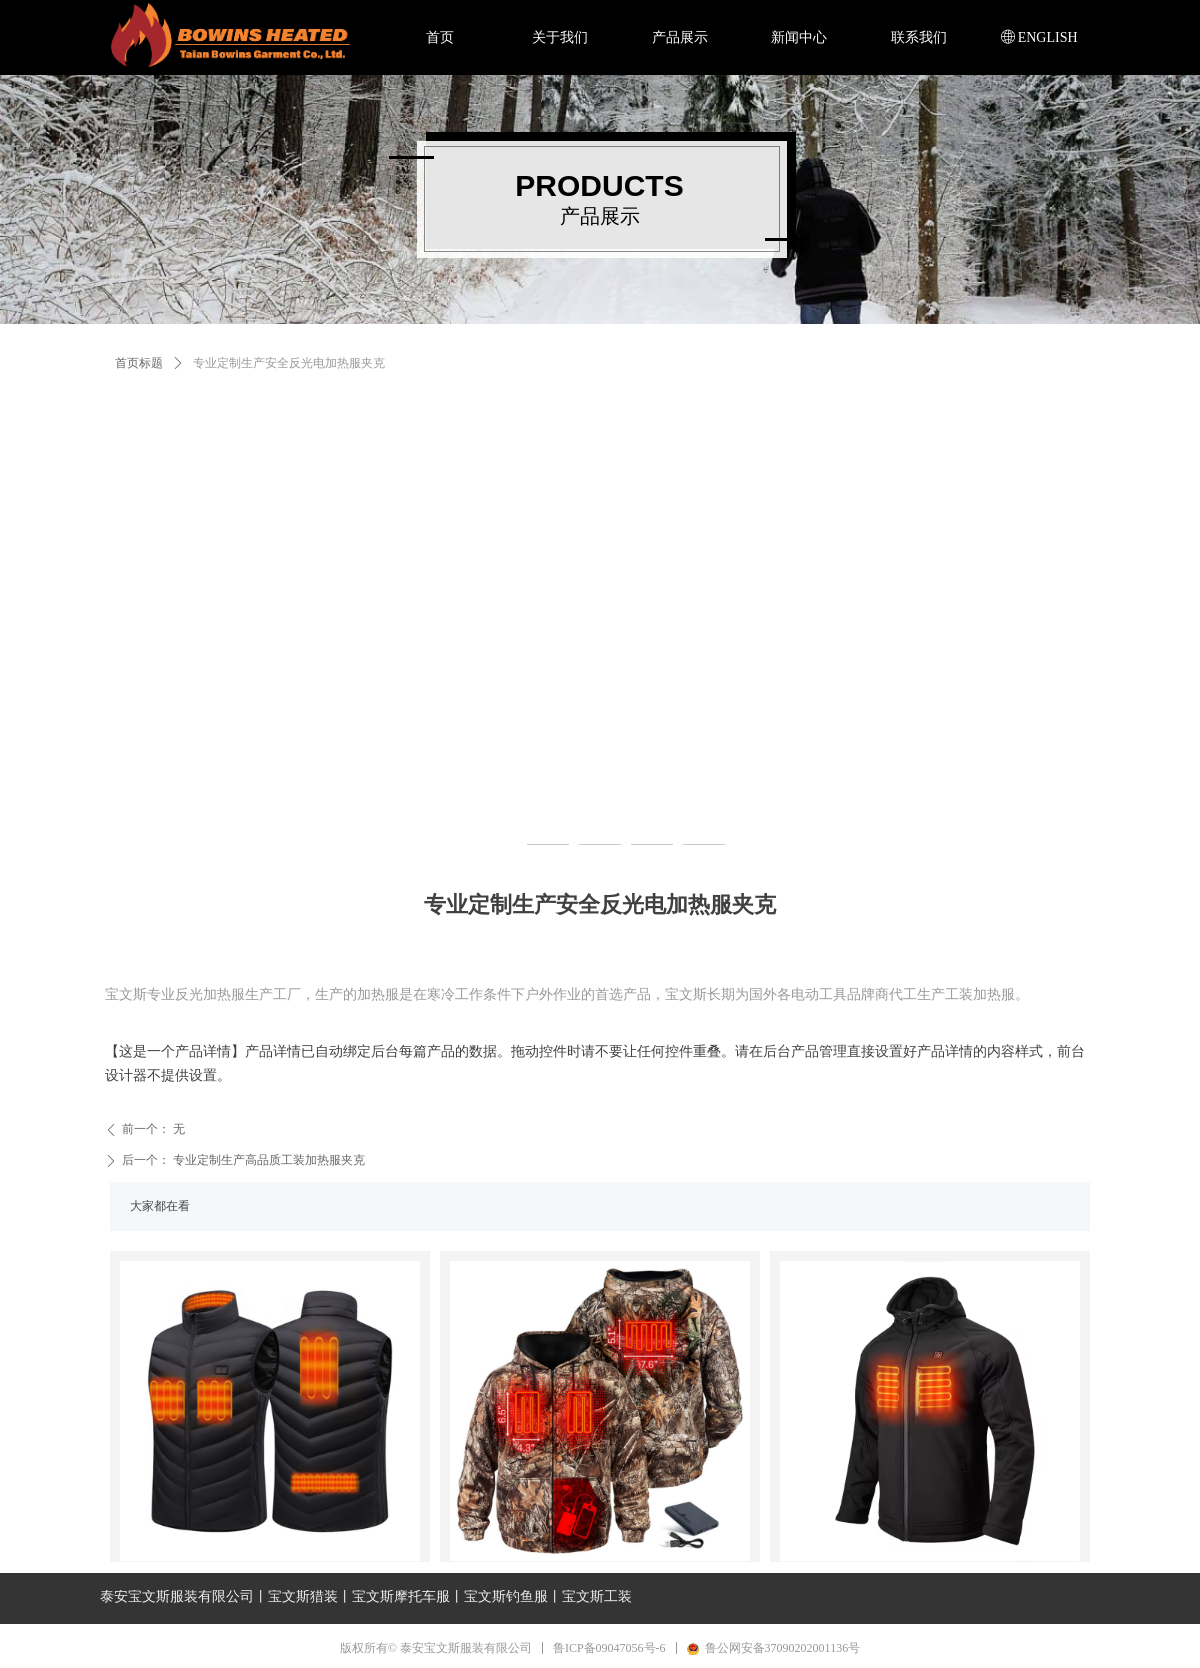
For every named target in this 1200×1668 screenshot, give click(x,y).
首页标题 (139, 363)
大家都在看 (160, 1206)
